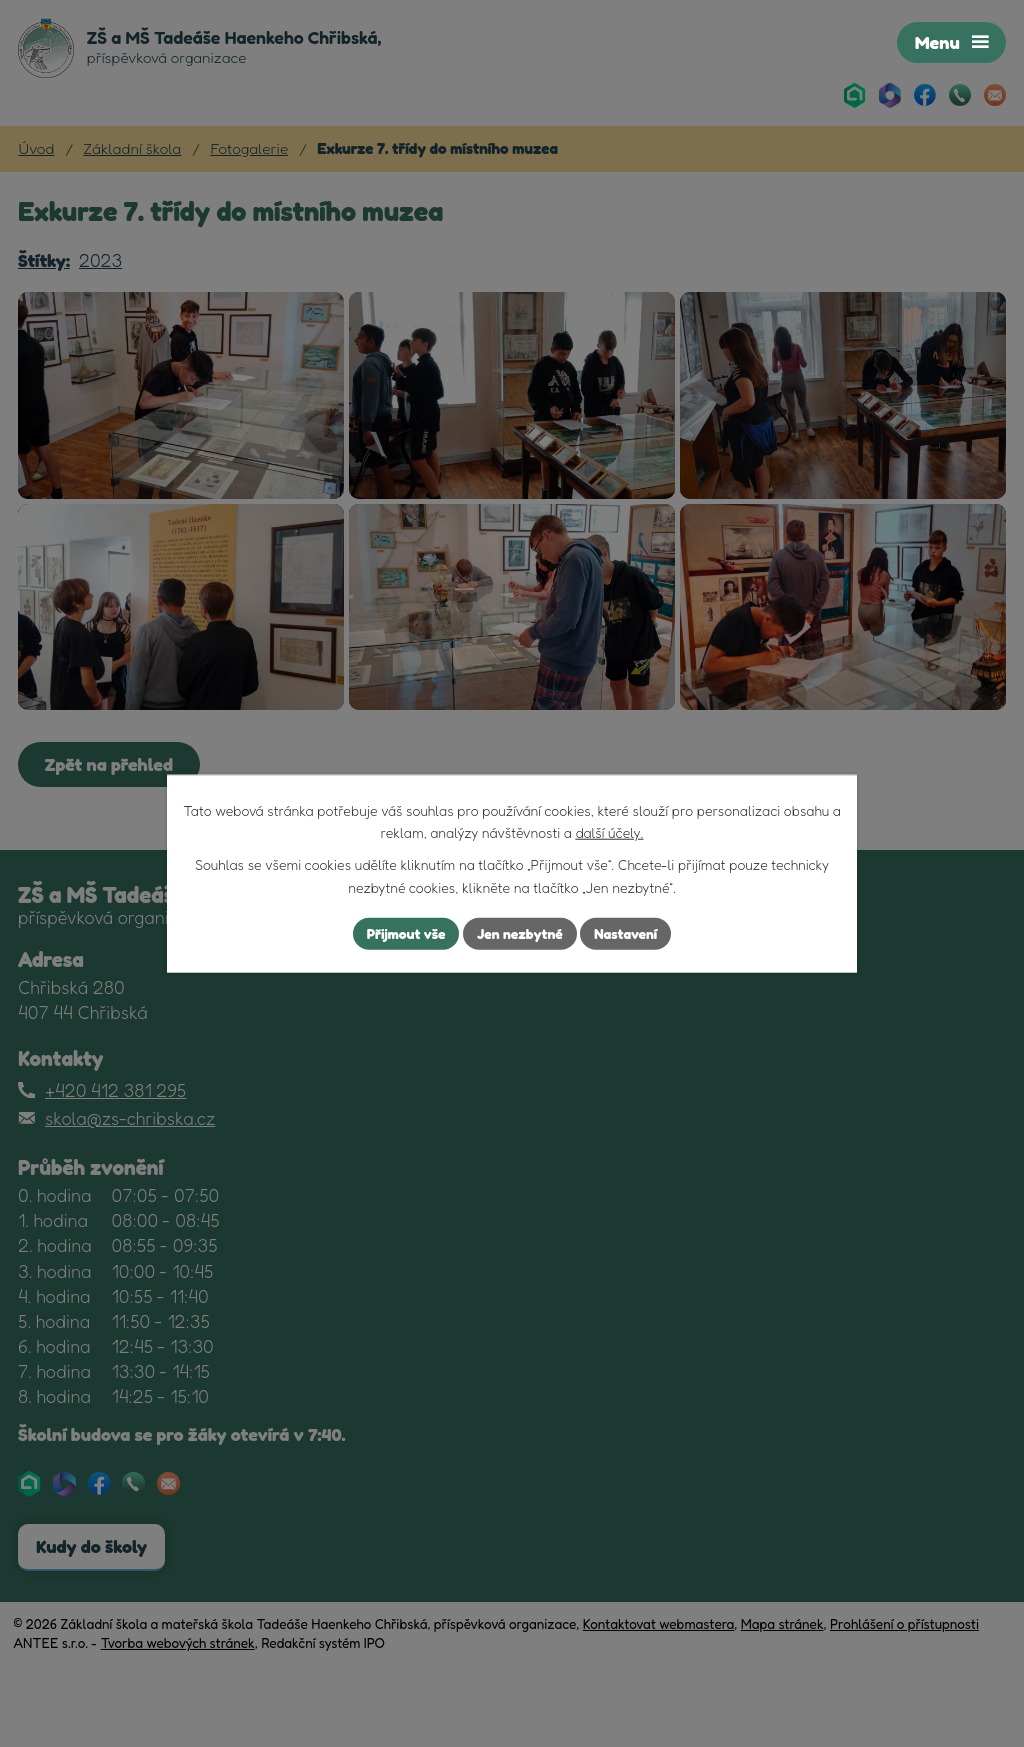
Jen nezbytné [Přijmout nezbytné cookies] (520, 933)
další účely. (609, 832)
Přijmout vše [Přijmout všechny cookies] (405, 933)
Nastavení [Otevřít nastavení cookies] (626, 933)
